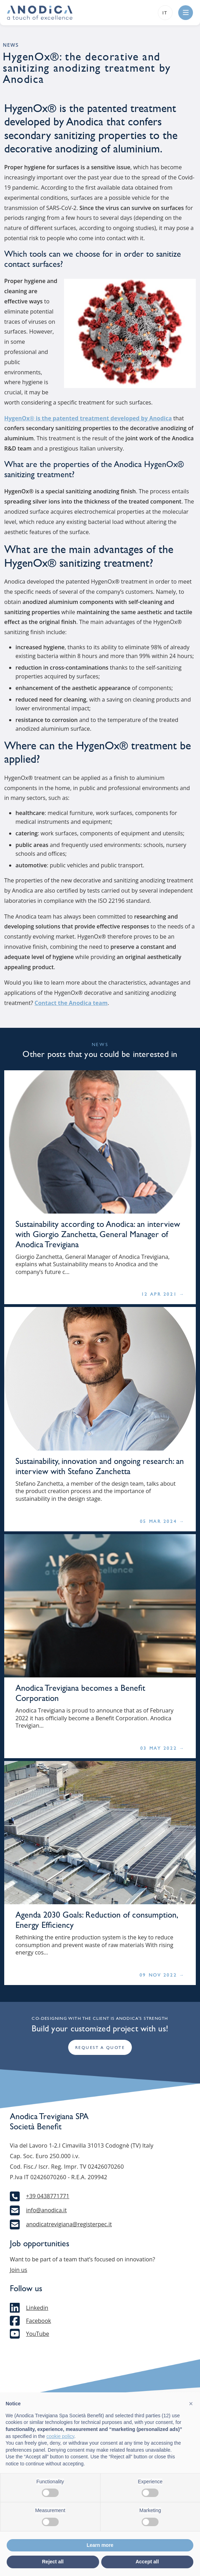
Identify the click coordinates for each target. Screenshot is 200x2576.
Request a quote (100, 2047)
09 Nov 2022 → (162, 1975)
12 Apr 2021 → (163, 1294)
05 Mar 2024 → (162, 1521)
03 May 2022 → (162, 1748)
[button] (190, 2403)
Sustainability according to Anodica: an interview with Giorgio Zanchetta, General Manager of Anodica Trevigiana (97, 1234)
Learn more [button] (99, 2545)
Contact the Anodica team (71, 1003)
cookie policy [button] (60, 2436)
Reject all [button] (53, 2561)
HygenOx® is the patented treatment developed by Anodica (88, 418)
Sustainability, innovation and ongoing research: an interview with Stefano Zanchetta (99, 1466)
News (11, 44)
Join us (18, 2270)
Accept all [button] (147, 2561)
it (165, 12)
